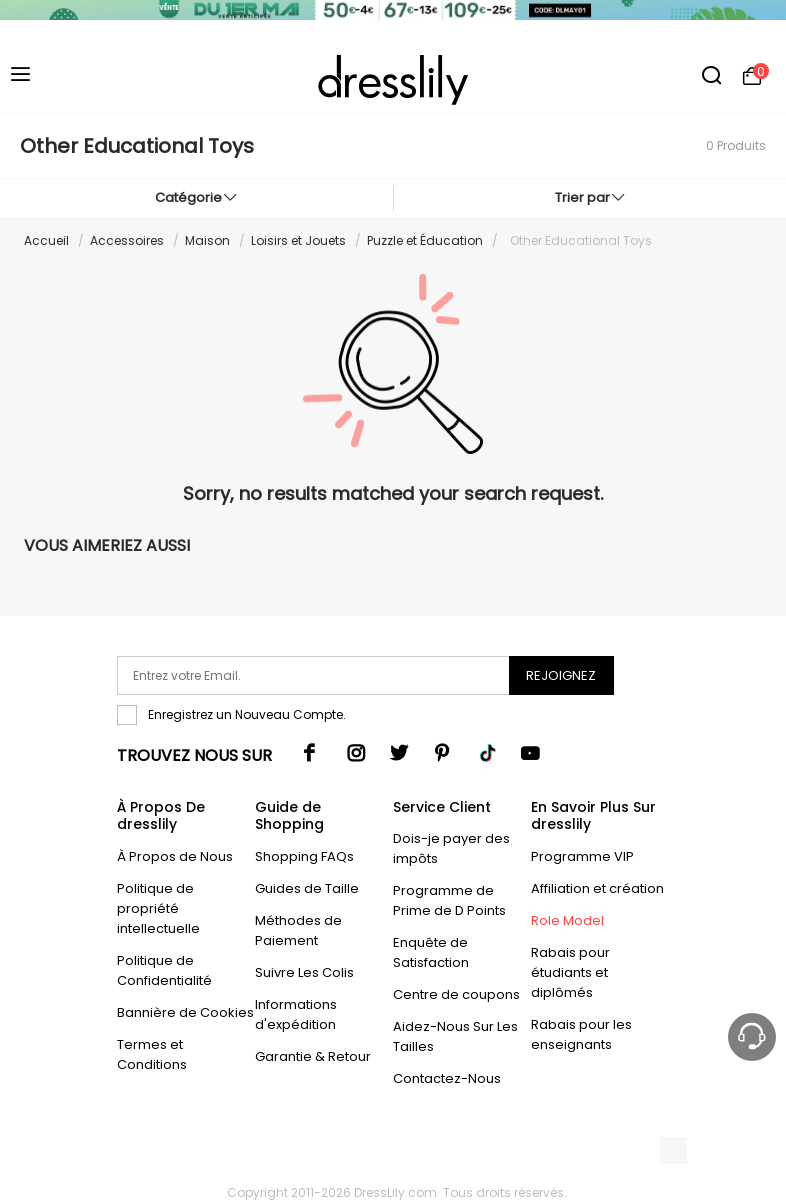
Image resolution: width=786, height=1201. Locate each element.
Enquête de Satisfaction (431, 952)
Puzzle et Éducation (425, 240)
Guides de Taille (307, 888)
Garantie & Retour (313, 1056)
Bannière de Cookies (185, 1012)
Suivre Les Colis (304, 972)
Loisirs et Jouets (298, 240)
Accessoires (127, 240)
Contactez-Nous (447, 1078)
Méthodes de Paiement (298, 930)
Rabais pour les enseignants (581, 1034)
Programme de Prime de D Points (449, 900)
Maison (207, 240)
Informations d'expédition (296, 1014)
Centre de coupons (456, 994)
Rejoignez (561, 675)
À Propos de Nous (175, 856)
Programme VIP (582, 856)
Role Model (567, 920)
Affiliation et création (597, 888)
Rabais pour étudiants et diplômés (570, 972)
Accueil (46, 240)
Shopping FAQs (304, 856)
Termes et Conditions (152, 1054)
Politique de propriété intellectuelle (158, 908)
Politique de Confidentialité (164, 970)
